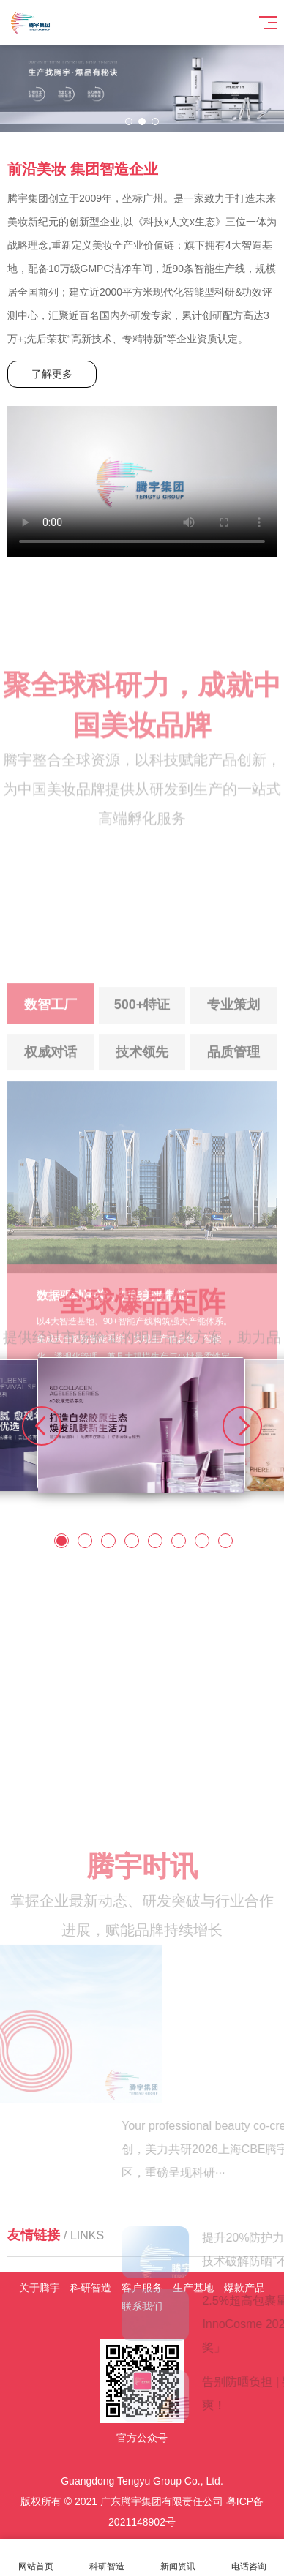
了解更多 (51, 374)
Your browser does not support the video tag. (142, 481)
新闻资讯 (177, 2558)
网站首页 (35, 2558)
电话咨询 (248, 2558)
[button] (128, 121)
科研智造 (106, 2558)
